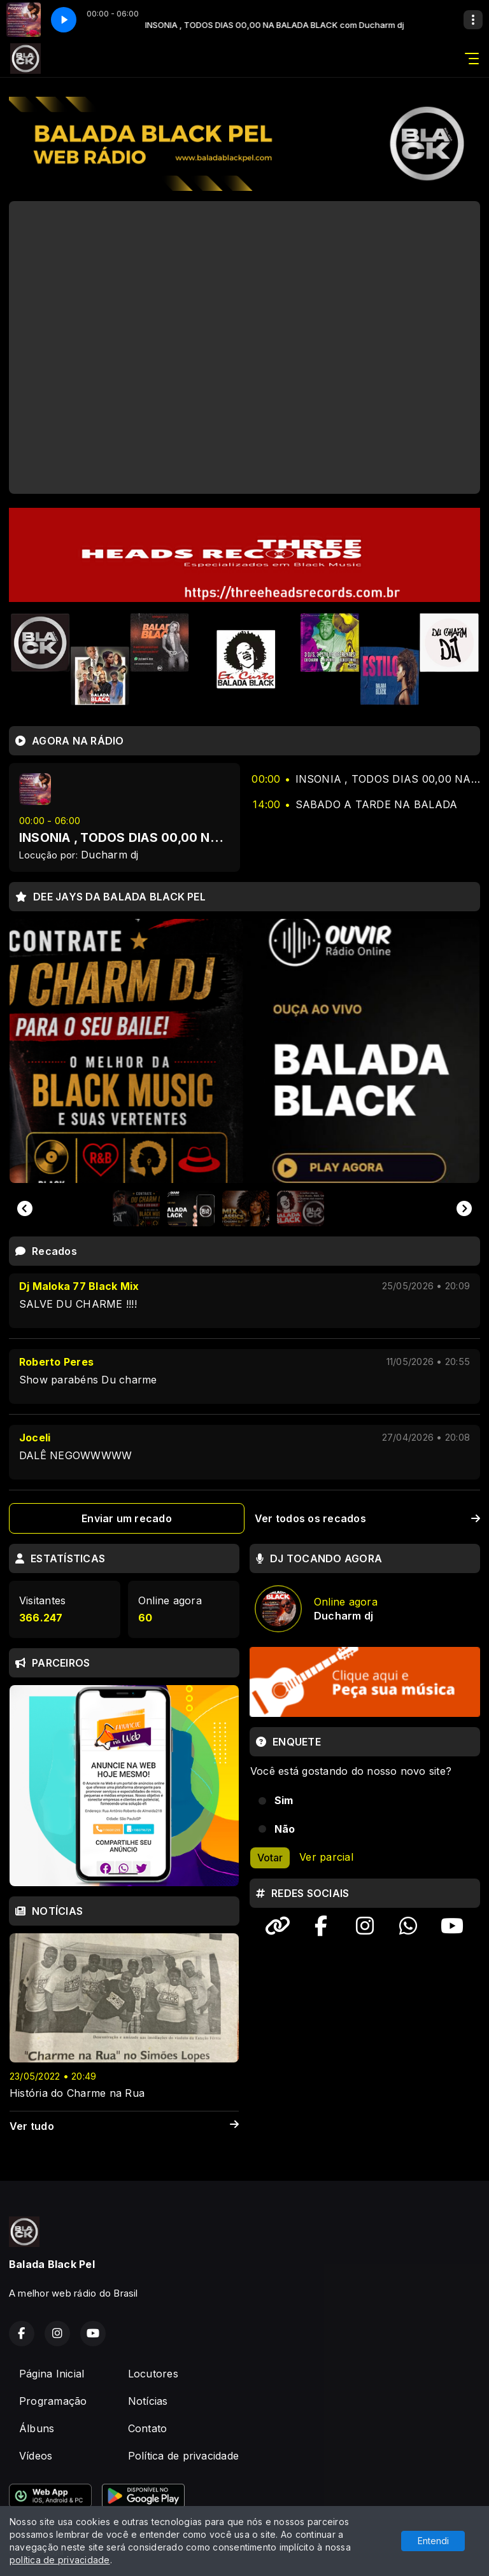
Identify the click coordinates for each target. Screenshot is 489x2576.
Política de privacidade (183, 2455)
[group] (244, 1051)
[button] (136, 1208)
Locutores (153, 2373)
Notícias (148, 2401)
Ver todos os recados (367, 1518)
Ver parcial (326, 1857)
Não (284, 1829)
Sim (284, 1800)
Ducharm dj (109, 854)
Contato (147, 2428)
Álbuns (36, 2428)
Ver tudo (124, 2126)
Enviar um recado (127, 1518)
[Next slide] (464, 1208)
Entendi (433, 2540)
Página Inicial (51, 2373)
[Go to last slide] (24, 1208)
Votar (270, 1857)
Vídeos (35, 2455)
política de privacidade (60, 2559)
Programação (53, 2401)
